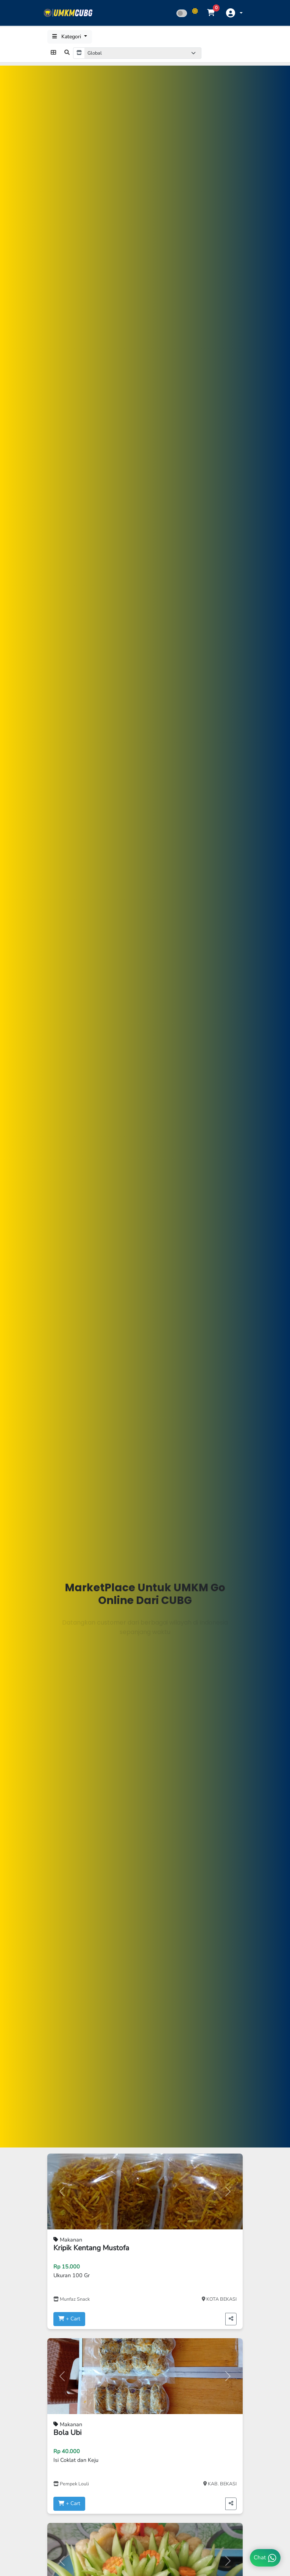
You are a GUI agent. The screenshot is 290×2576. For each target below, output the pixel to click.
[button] (234, 12)
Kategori (67, 36)
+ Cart (69, 2318)
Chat (265, 2558)
